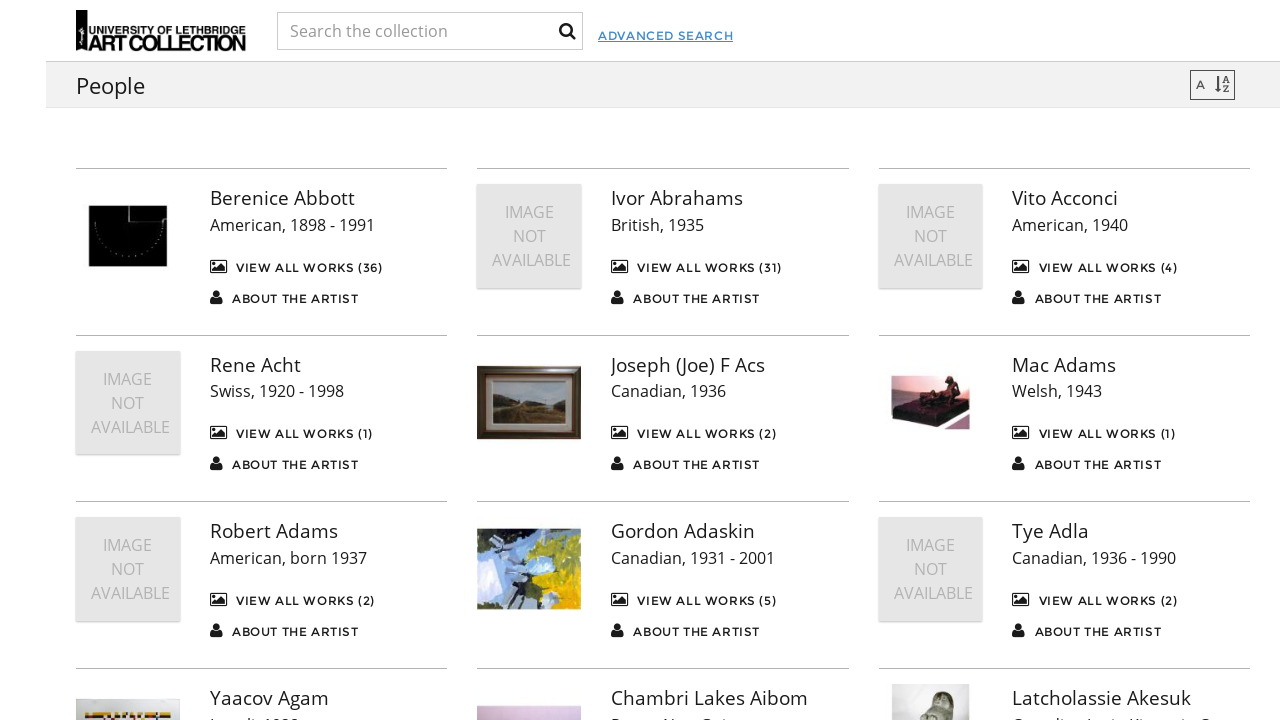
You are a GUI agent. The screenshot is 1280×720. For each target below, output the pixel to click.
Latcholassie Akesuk (1101, 698)
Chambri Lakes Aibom (709, 698)
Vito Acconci (1065, 198)
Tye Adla (1050, 531)
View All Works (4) (1094, 266)
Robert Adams (274, 531)
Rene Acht (255, 365)
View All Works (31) (696, 266)
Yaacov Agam (269, 698)
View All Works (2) (693, 432)
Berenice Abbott (282, 198)
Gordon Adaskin (683, 531)
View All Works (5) (693, 599)
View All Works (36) (296, 266)
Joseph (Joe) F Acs (688, 365)
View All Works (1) (291, 432)
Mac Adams (1064, 365)
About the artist (284, 297)
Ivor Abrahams (677, 198)
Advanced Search (760, 35)
